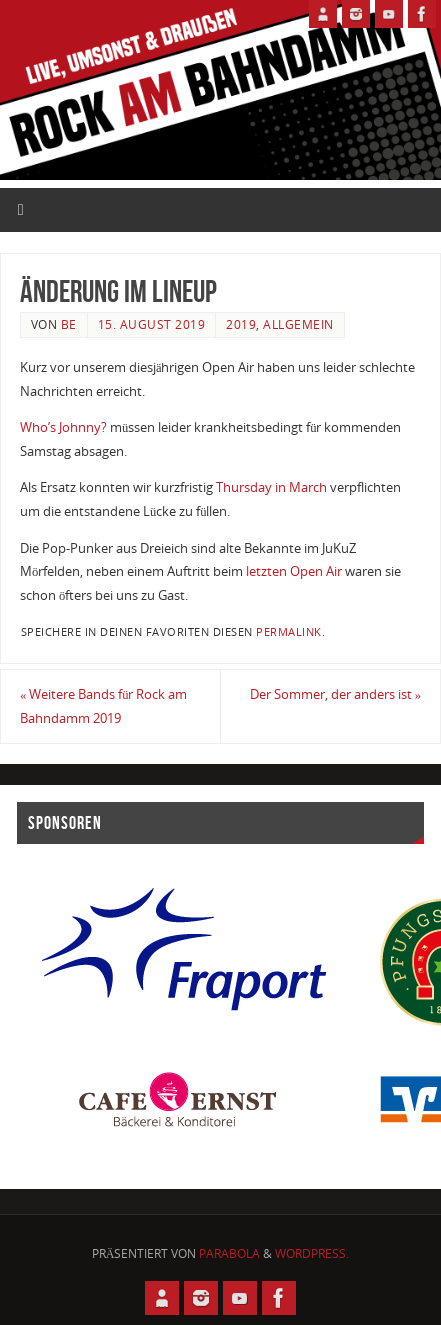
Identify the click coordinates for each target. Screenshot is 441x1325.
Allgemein (298, 324)
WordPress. (312, 1253)
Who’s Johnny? (63, 427)
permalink (289, 632)
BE (69, 324)
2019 (241, 324)
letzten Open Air (294, 571)
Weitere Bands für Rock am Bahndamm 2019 (104, 706)
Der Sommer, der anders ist (335, 694)
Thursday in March (271, 487)
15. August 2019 (152, 324)
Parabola (229, 1253)
